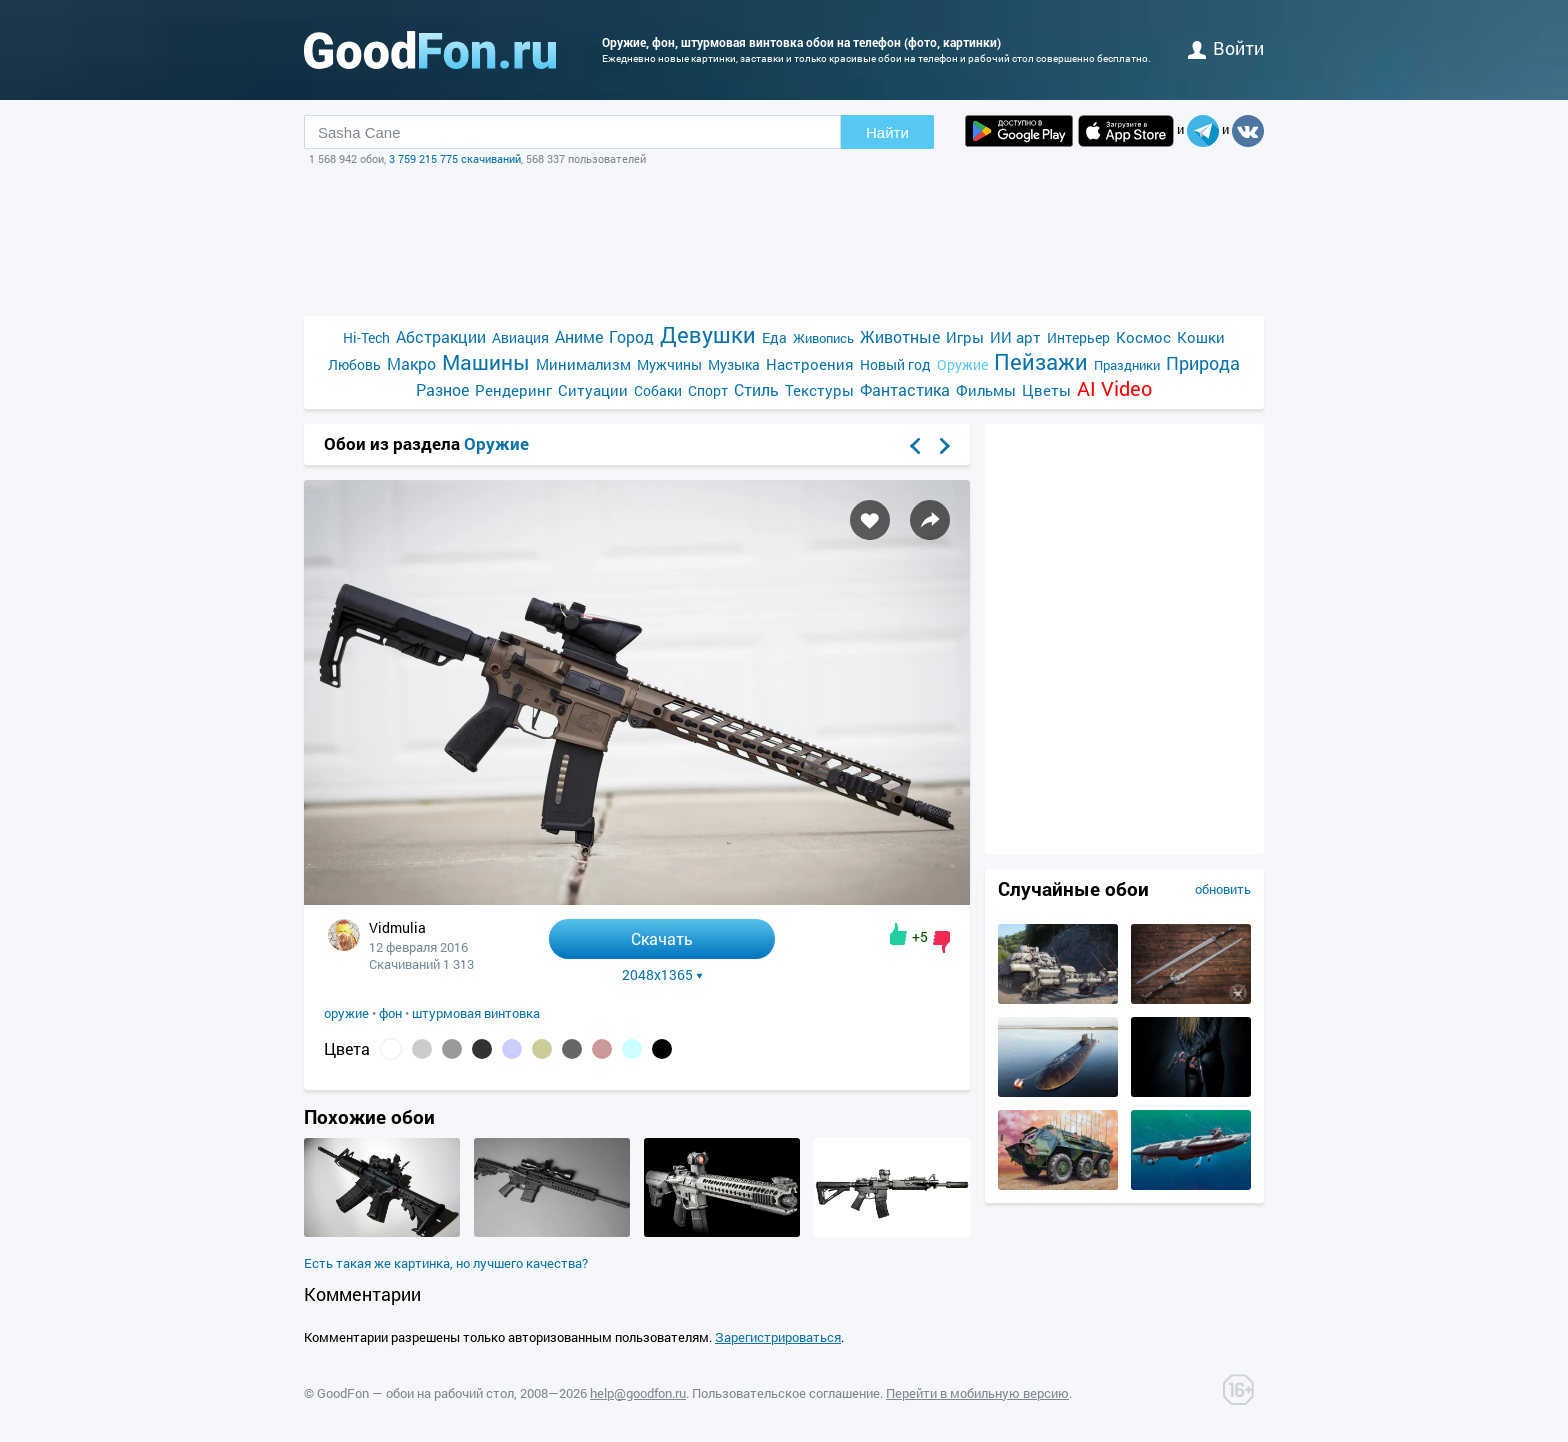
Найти (887, 132)
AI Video (1114, 388)
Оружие (962, 364)
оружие (346, 1013)
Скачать (662, 938)
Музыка (734, 364)
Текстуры (819, 390)
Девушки (708, 334)
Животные (900, 336)
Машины (486, 362)
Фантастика (905, 389)
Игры (965, 337)
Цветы (1046, 390)
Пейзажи (1041, 361)
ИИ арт (1015, 337)
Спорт (708, 390)
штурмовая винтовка (476, 1013)
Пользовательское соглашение (786, 1393)
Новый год (895, 364)
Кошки (1201, 337)
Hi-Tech (366, 337)
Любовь (354, 364)
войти (1226, 48)
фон (390, 1013)
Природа (1203, 363)
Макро (411, 363)
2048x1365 (662, 975)
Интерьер (1078, 337)
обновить (1223, 889)
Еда (774, 337)
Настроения (810, 364)
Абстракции (441, 336)
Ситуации (593, 390)
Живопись (823, 338)
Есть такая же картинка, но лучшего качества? (446, 1263)
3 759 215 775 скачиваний (455, 158)
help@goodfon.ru (638, 1393)
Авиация (520, 337)
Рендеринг (513, 390)
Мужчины (669, 364)
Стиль (756, 389)
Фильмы (986, 390)
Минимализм (583, 364)
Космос (1143, 337)
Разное (442, 389)
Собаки (658, 390)
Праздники (1127, 365)
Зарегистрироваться (778, 1337)
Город (631, 336)
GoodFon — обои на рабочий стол (415, 1393)
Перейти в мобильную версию (977, 1393)
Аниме (579, 336)
